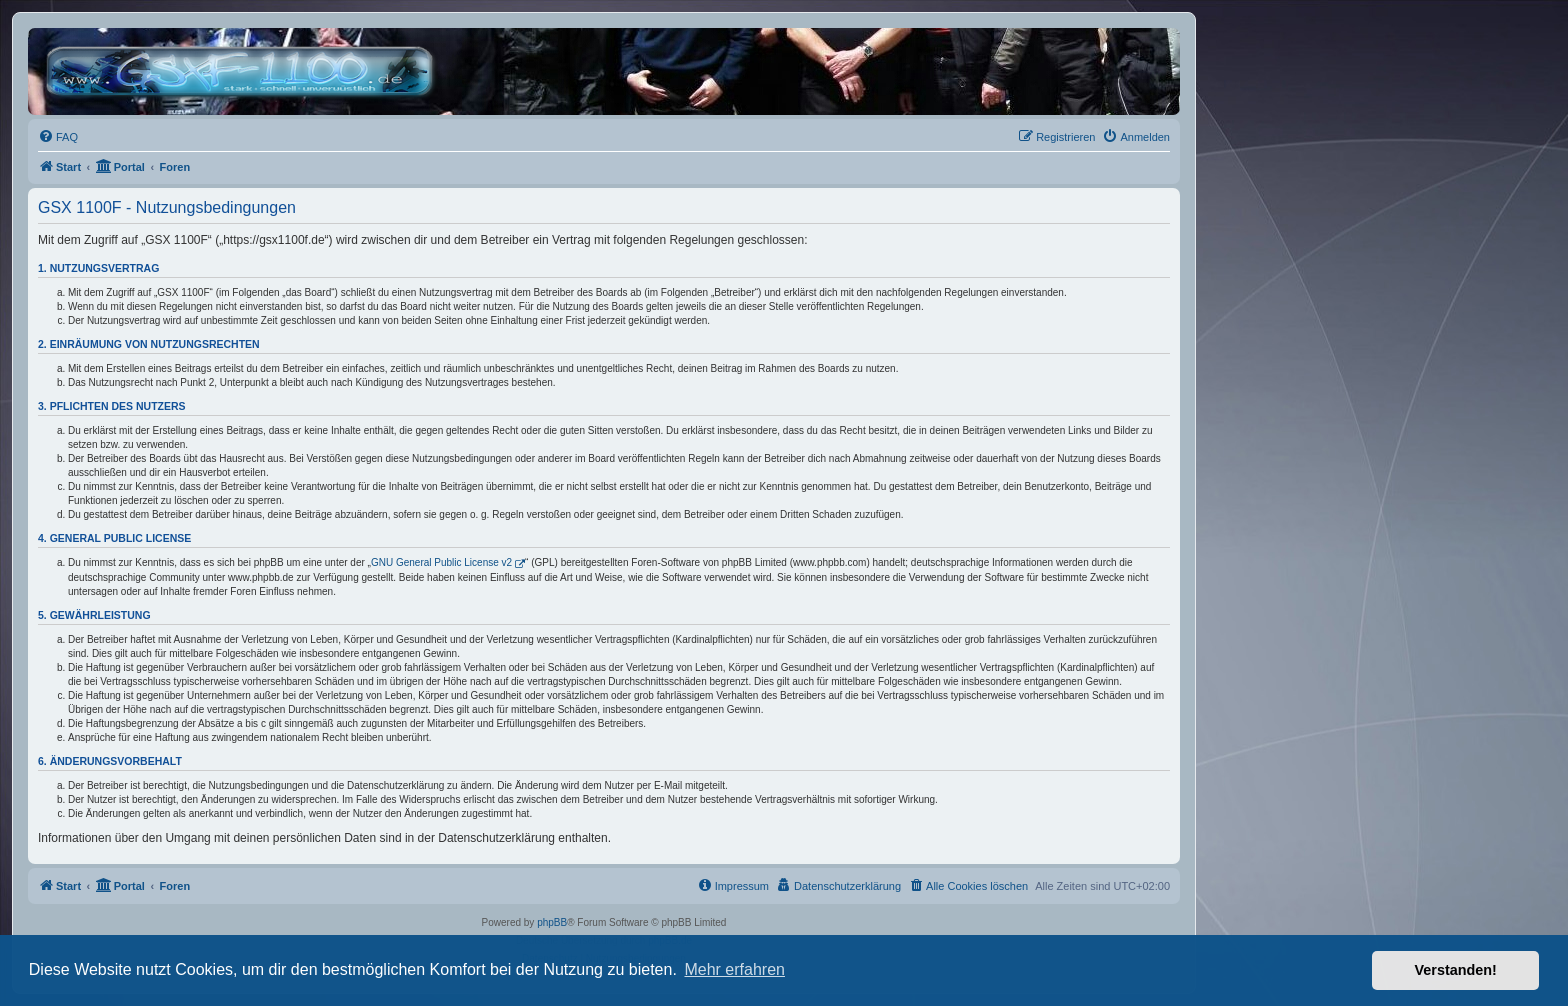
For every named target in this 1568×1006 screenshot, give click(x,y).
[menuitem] (58, 137)
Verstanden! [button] (1456, 970)
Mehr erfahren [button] (734, 969)
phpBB (552, 922)
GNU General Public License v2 (441, 562)
